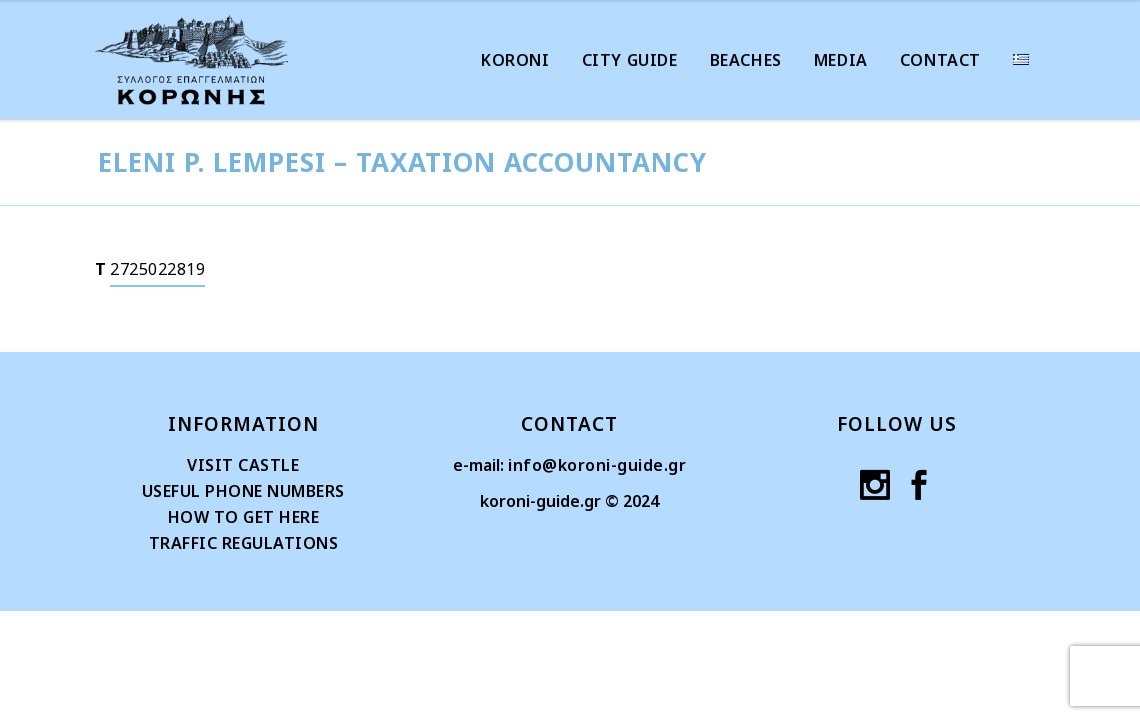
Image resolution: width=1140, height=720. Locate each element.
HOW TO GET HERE (244, 517)
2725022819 (157, 269)
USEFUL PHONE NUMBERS (243, 491)
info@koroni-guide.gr (597, 465)
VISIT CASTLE (243, 465)
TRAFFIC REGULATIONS (244, 543)
